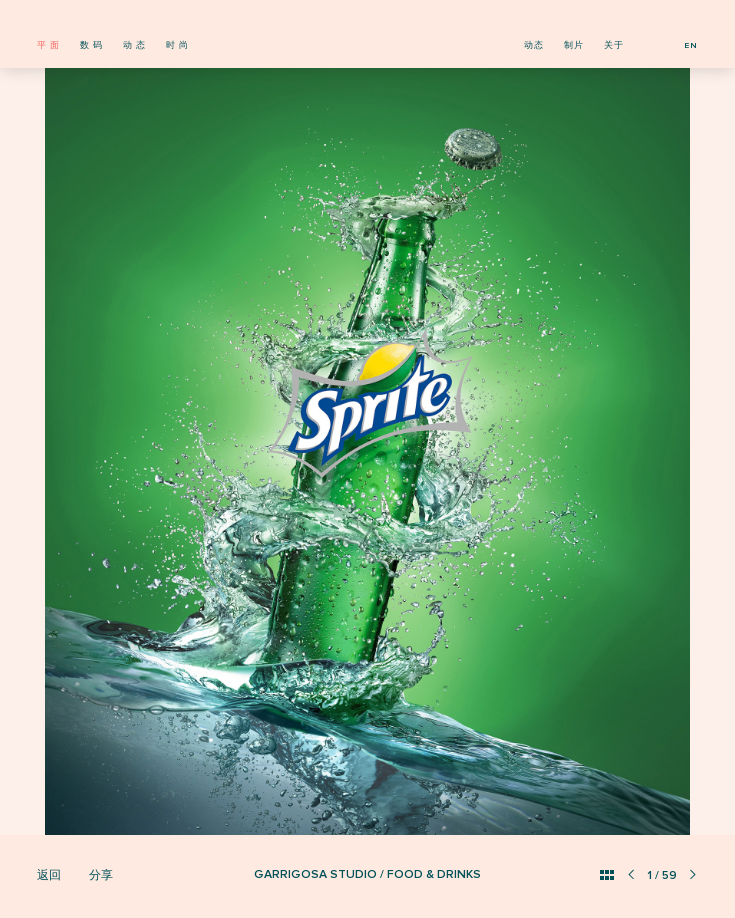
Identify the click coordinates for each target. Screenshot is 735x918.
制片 (574, 45)
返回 (49, 875)
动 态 (134, 45)
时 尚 (177, 45)
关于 (614, 45)
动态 (534, 45)
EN (691, 45)
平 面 (48, 45)
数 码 (91, 45)
